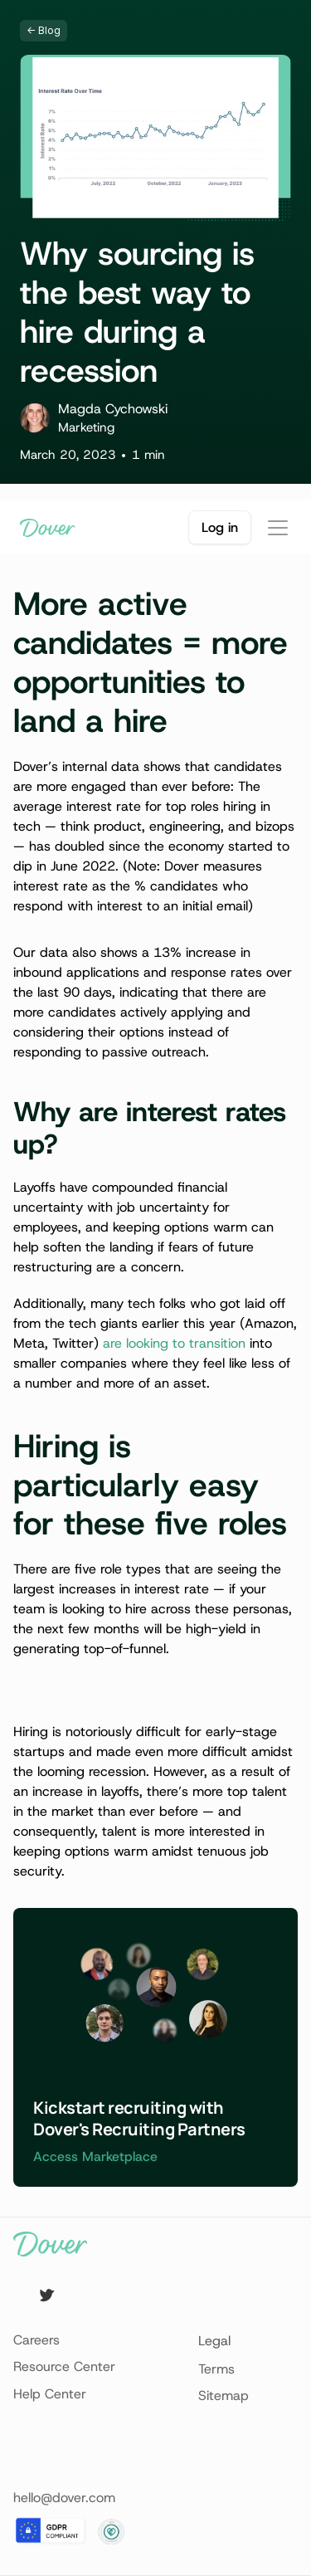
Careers (36, 2340)
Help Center (49, 2394)
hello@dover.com (64, 2497)
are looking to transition (174, 1343)
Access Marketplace (95, 2156)
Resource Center (64, 2366)
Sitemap (223, 2395)
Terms (216, 2369)
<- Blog (44, 30)
